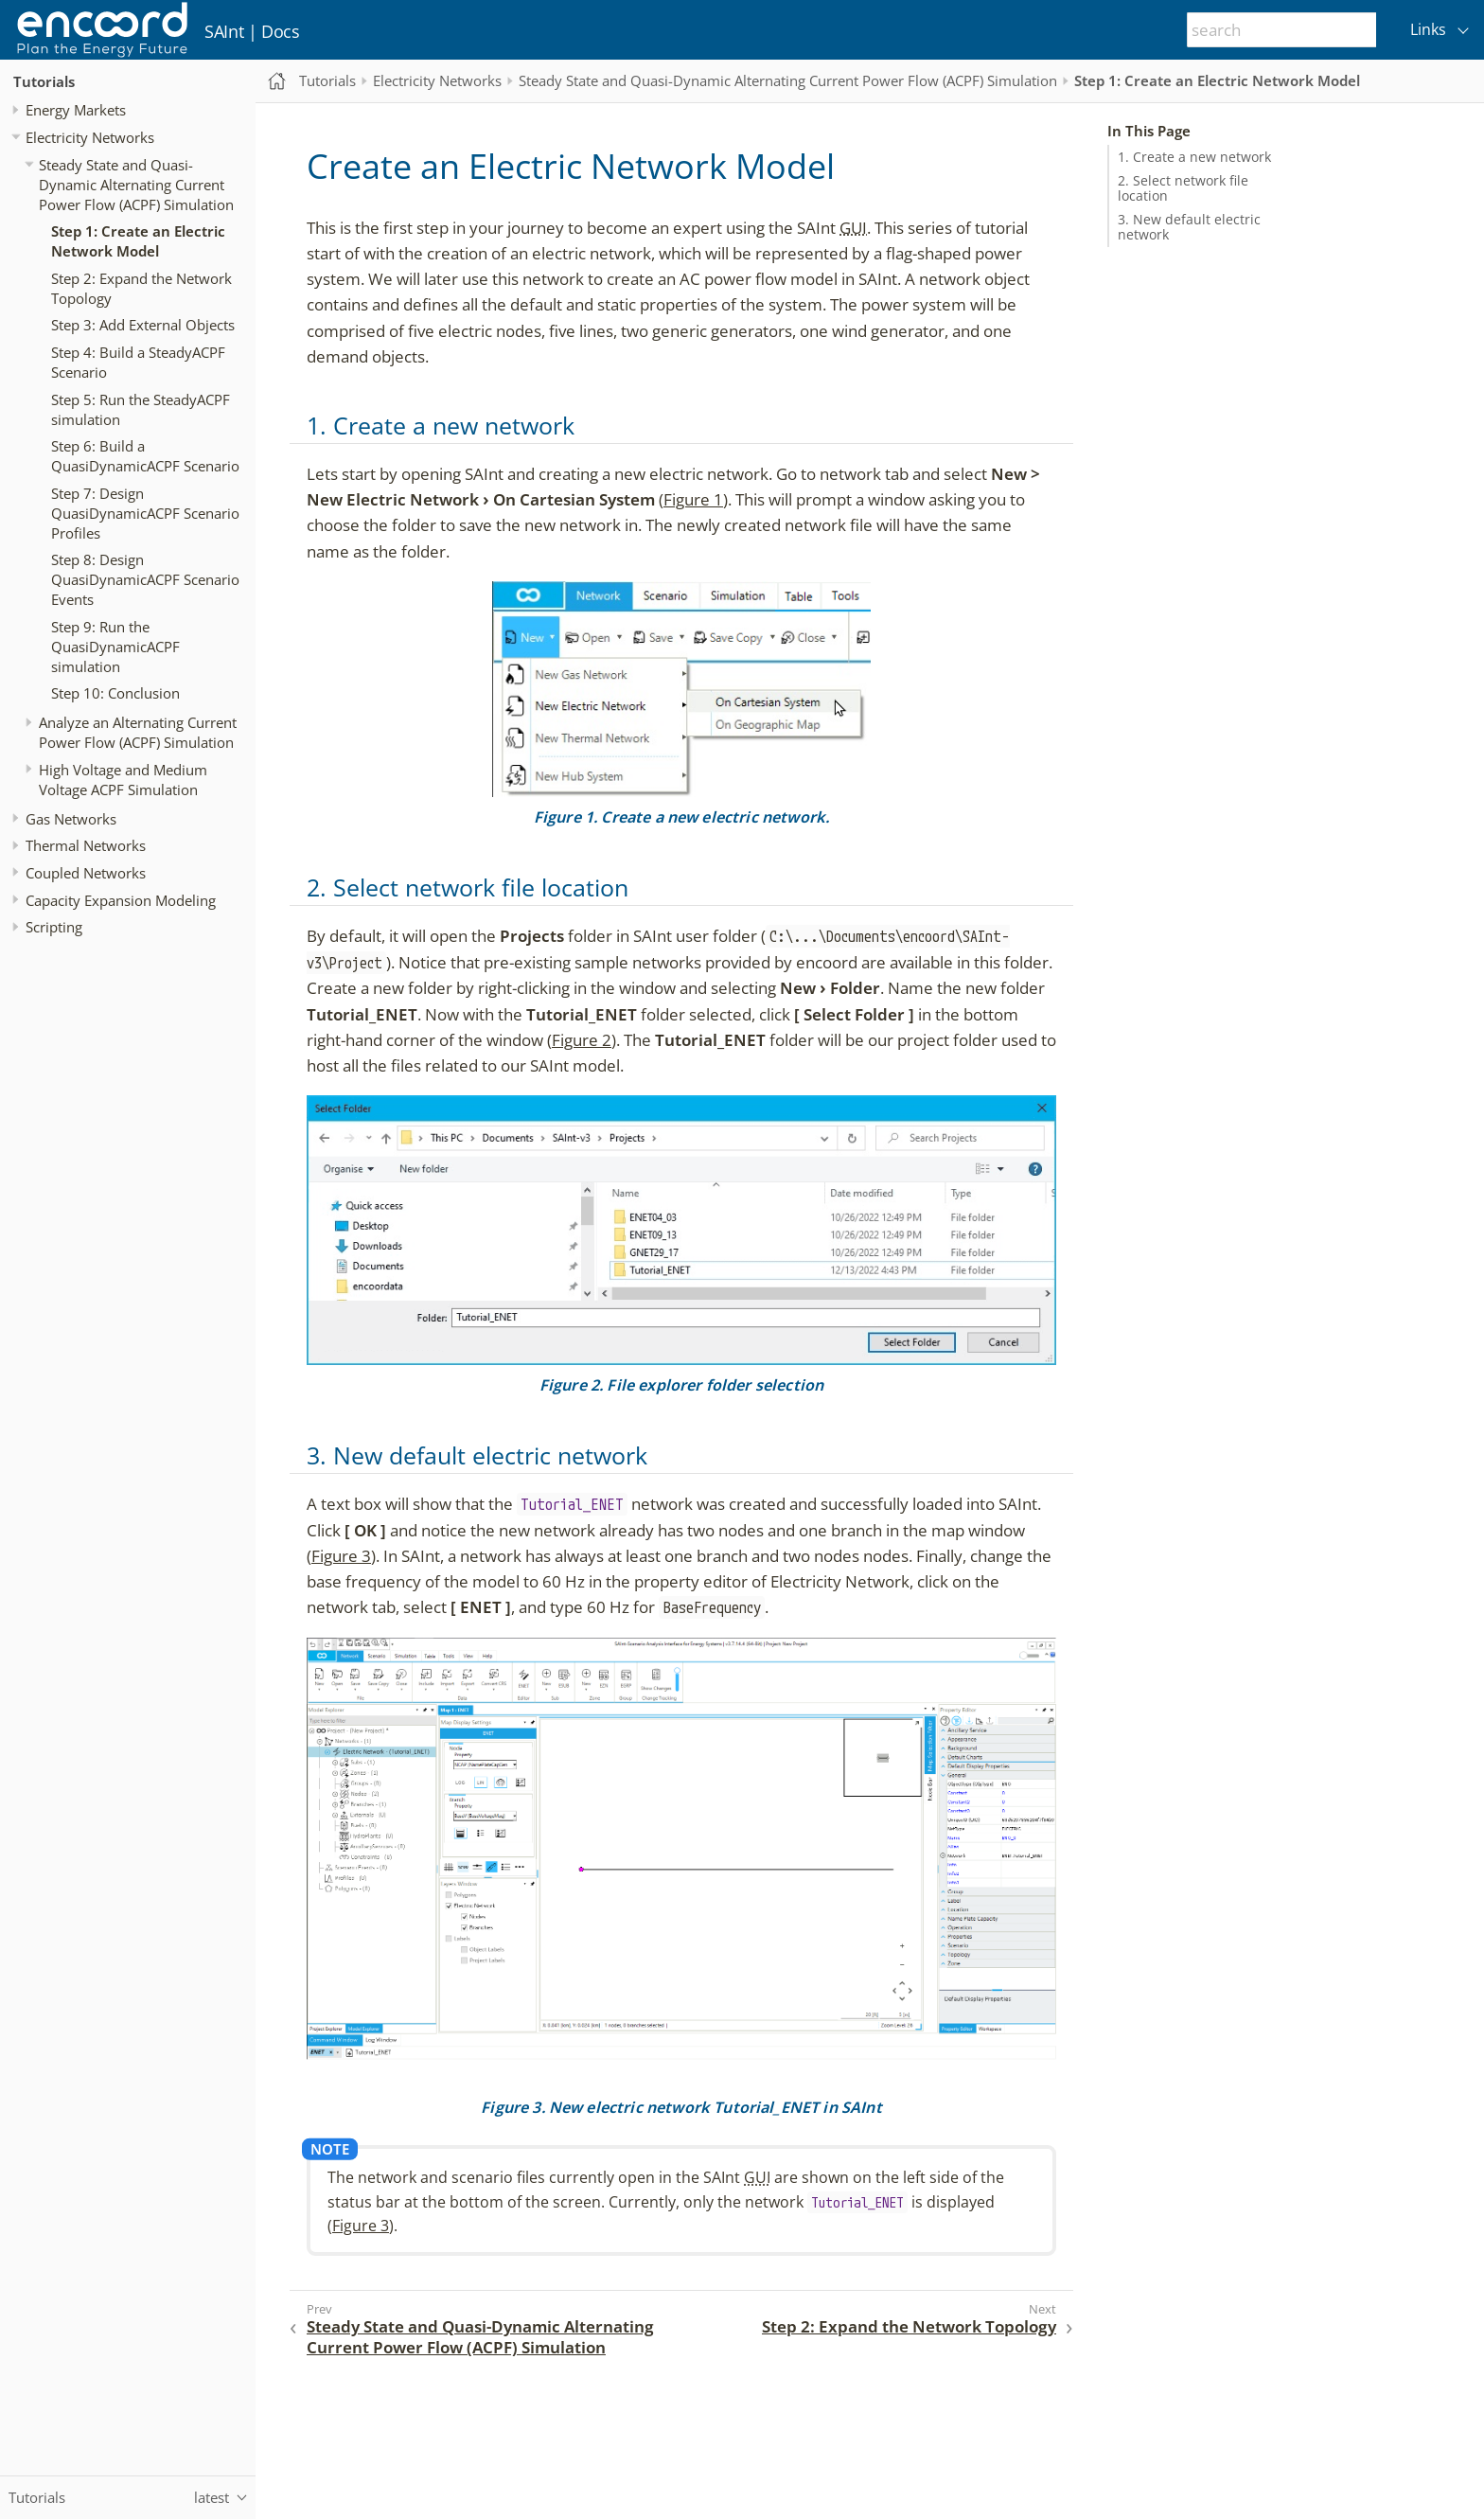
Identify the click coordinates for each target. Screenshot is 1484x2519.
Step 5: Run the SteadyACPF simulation (140, 409)
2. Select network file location (1183, 188)
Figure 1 (693, 499)
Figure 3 (341, 1556)
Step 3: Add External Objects (143, 324)
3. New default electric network (1189, 227)
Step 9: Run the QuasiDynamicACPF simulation (115, 646)
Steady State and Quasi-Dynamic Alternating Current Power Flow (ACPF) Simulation (136, 184)
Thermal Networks (86, 845)
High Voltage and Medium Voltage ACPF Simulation (123, 779)
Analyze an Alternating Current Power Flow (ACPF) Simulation (138, 732)
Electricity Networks (90, 137)
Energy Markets (76, 109)
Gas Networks (71, 818)
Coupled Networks (86, 872)
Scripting (54, 926)
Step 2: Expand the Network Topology (141, 288)
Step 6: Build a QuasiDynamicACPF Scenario (145, 455)
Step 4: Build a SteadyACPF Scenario (138, 362)
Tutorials (44, 81)
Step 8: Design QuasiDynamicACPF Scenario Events (145, 579)
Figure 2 (581, 1040)
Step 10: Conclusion (115, 693)
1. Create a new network (1194, 157)
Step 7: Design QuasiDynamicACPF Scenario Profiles (145, 513)
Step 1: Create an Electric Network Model (138, 241)
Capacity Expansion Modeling (121, 900)
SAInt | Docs (252, 31)
